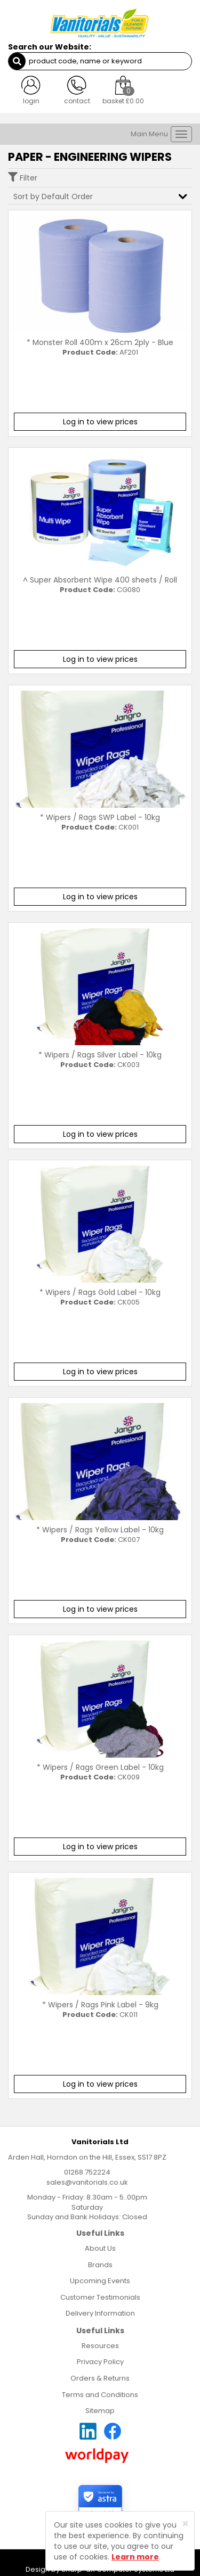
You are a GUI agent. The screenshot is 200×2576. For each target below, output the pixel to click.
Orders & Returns (100, 2378)
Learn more (135, 2557)
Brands (100, 2265)
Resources (100, 2346)
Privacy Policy (100, 2362)
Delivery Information (100, 2313)
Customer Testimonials (100, 2297)
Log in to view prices (100, 421)
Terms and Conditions (100, 2395)
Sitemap (100, 2411)
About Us (100, 2248)
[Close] (185, 2523)
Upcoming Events (100, 2281)
